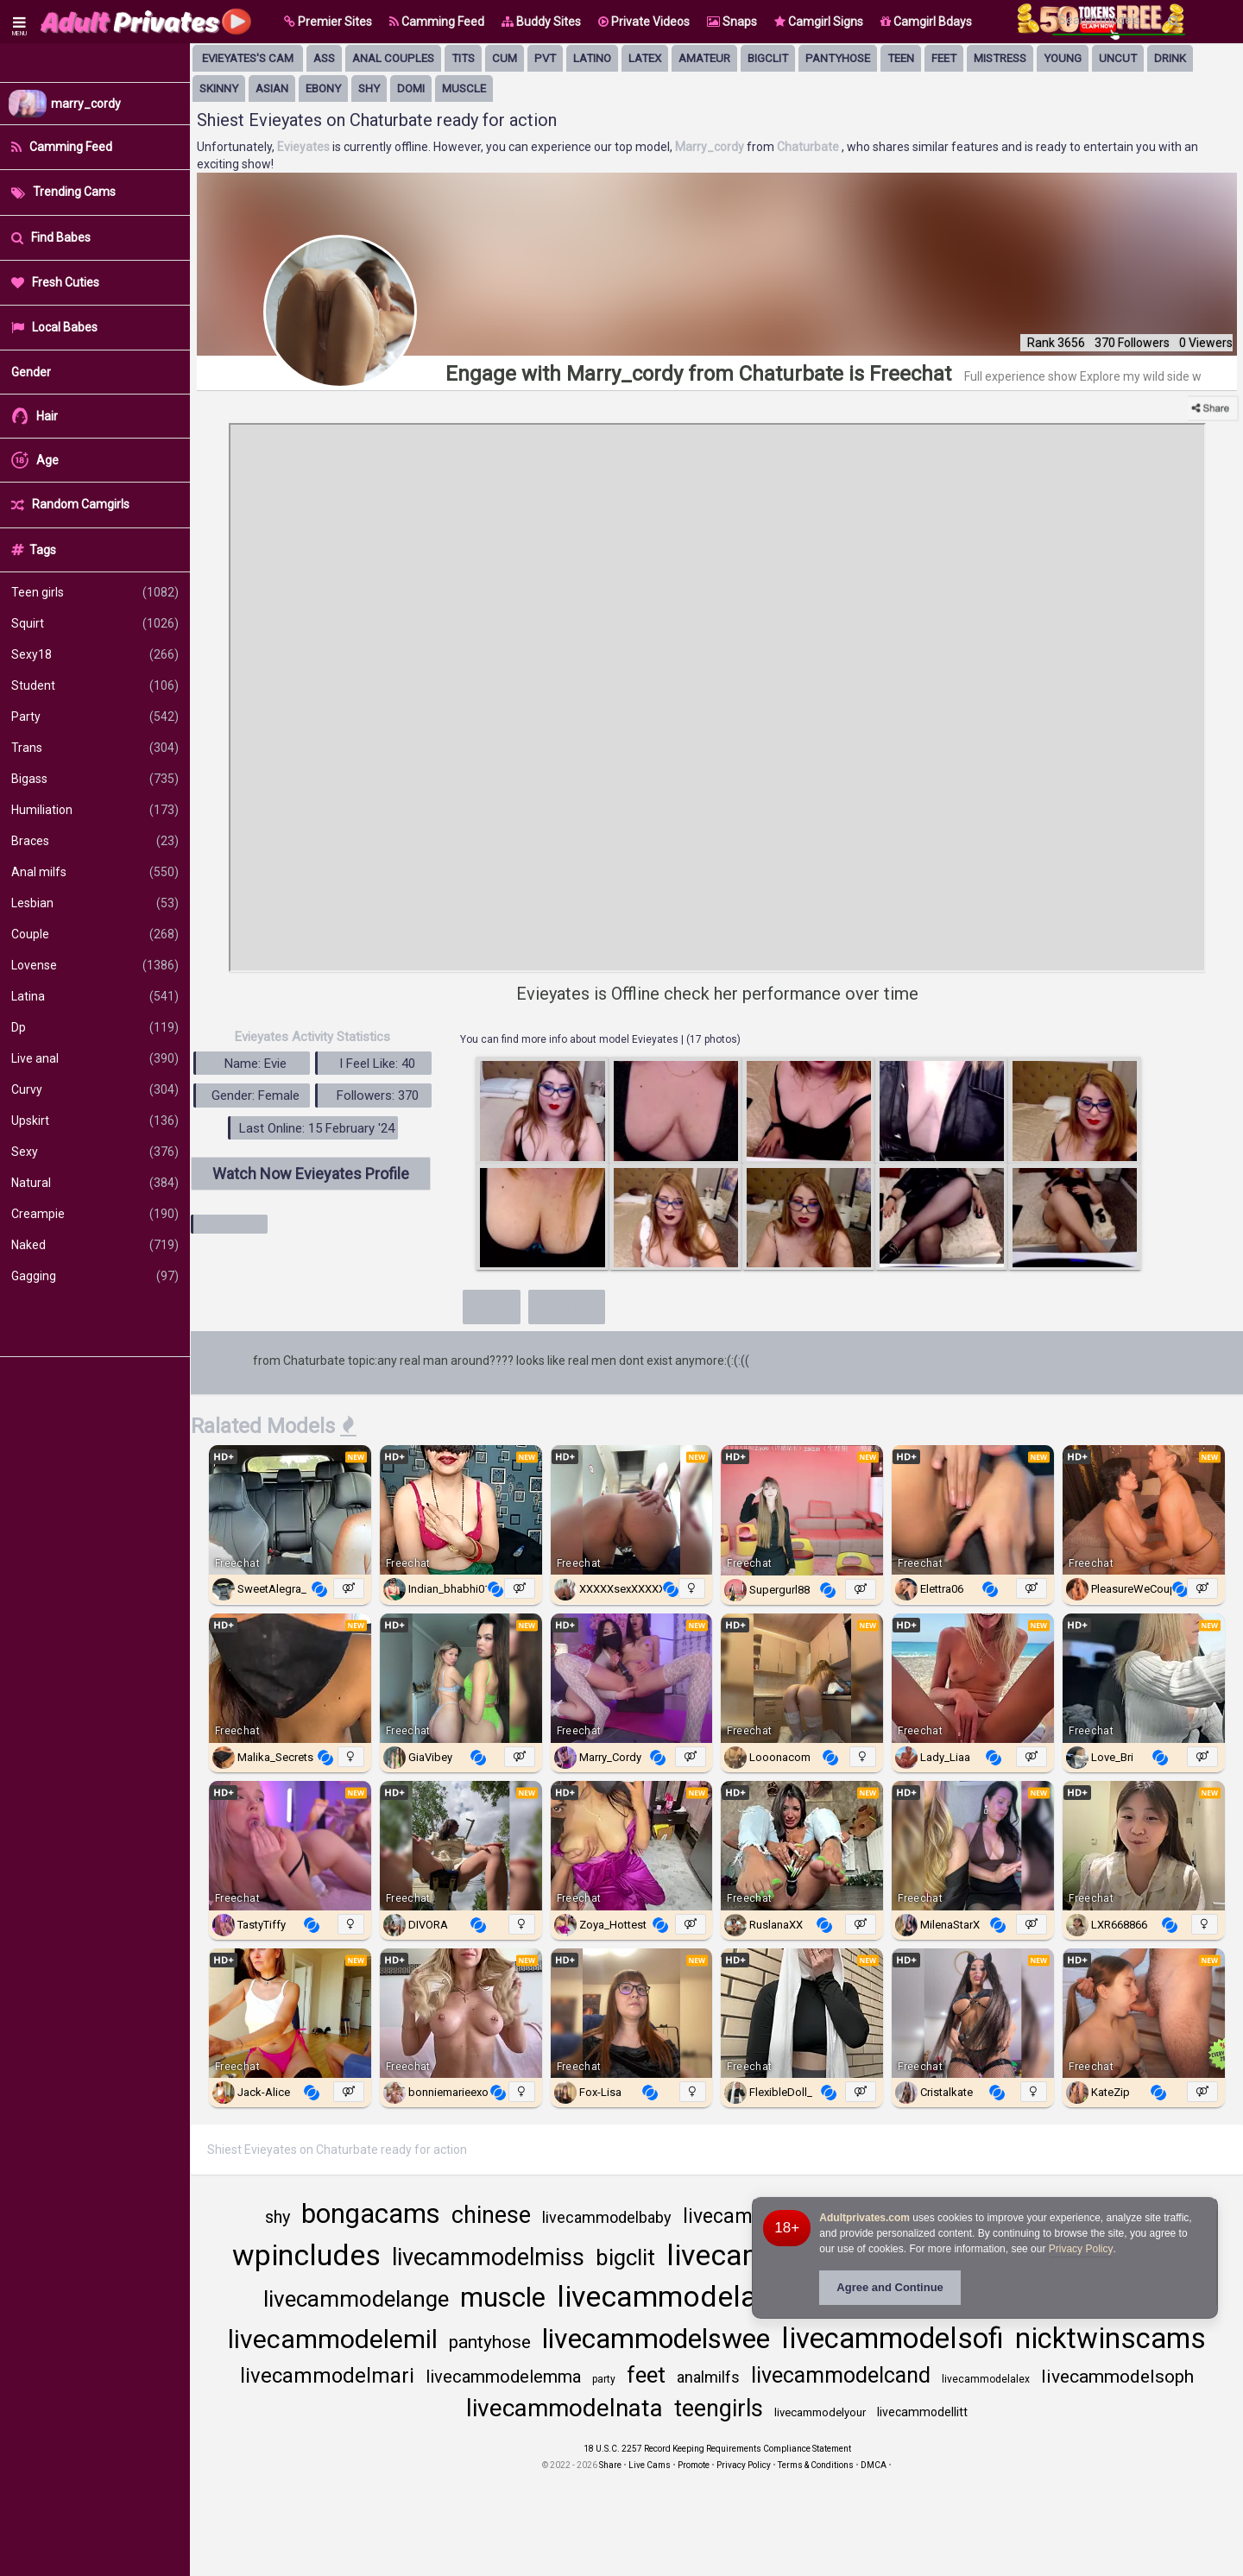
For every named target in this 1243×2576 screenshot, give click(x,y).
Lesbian (95, 903)
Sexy (95, 1151)
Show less (567, 1304)
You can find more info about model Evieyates (570, 1039)
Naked (95, 1244)
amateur (704, 58)
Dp (95, 1027)
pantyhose (837, 58)
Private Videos (644, 21)
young (1063, 58)
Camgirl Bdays (926, 21)
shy (369, 88)
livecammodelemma (503, 2376)
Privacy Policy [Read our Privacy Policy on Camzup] (743, 2465)
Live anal (95, 1058)
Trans (95, 747)
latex (644, 58)
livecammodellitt (922, 2412)
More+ (491, 1304)
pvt (545, 58)
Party (95, 716)
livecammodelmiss (488, 2257)
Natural (95, 1182)
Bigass (95, 778)
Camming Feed (436, 21)
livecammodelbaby (607, 2217)
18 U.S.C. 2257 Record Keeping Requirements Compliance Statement (717, 2448)
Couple (95, 934)
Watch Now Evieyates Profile (310, 1174)
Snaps (732, 21)
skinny (218, 88)
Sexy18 (95, 654)
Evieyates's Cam (247, 58)
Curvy (95, 1089)
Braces (95, 840)
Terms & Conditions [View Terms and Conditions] (816, 2465)
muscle (464, 88)
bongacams (370, 2214)
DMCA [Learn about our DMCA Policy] (874, 2465)
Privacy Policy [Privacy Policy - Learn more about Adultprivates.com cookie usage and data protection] (1081, 2249)
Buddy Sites (541, 21)
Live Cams (649, 2465)
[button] (328, 21)
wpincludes (306, 2255)
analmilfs (708, 2377)
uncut (1118, 58)
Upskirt (95, 1120)
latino (592, 58)
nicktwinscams (1110, 2338)
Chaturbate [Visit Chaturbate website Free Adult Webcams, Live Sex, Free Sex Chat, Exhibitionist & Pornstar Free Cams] (809, 147)
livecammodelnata (564, 2408)
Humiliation (95, 809)
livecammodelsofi (892, 2338)
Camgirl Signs (818, 21)
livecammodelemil (333, 2339)
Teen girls (95, 592)
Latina (95, 996)
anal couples (393, 58)
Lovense (95, 965)
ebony (323, 88)
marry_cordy (86, 103)
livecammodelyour (820, 2412)
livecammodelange (356, 2299)
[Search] (1173, 20)
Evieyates (224, 1360)
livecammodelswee (656, 2338)
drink (1170, 58)
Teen (900, 58)
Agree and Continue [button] (889, 2287)
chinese (491, 2215)
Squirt (95, 623)
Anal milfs (95, 872)
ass (324, 58)
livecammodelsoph (1117, 2376)
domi (411, 88)
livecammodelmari (327, 2376)
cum (504, 58)
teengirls (718, 2408)
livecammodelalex (986, 2379)
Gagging (95, 1276)
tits (463, 58)
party (603, 2379)
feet (943, 58)
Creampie (95, 1213)
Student (95, 685)
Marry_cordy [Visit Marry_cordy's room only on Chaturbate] (711, 147)
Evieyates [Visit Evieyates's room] (304, 147)
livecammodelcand (841, 2375)
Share (610, 2465)
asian (272, 88)
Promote (694, 2465)
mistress (1000, 58)
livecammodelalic (672, 2296)
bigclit (768, 58)
